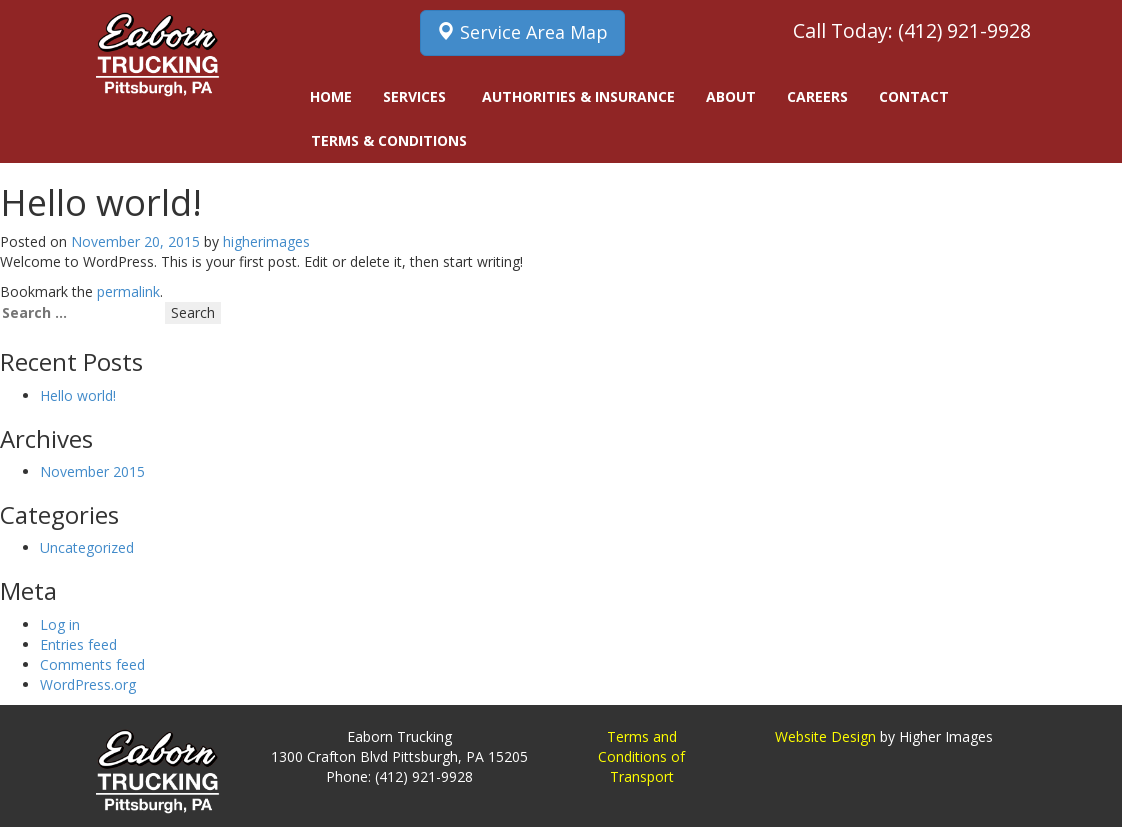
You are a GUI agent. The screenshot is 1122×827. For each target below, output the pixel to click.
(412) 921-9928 (964, 30)
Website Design (825, 736)
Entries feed (78, 644)
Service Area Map (522, 32)
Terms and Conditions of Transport (641, 756)
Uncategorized (87, 547)
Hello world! (78, 395)
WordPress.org (88, 684)
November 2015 (92, 471)
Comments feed (92, 664)
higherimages (266, 241)
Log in (60, 624)
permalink (128, 291)
